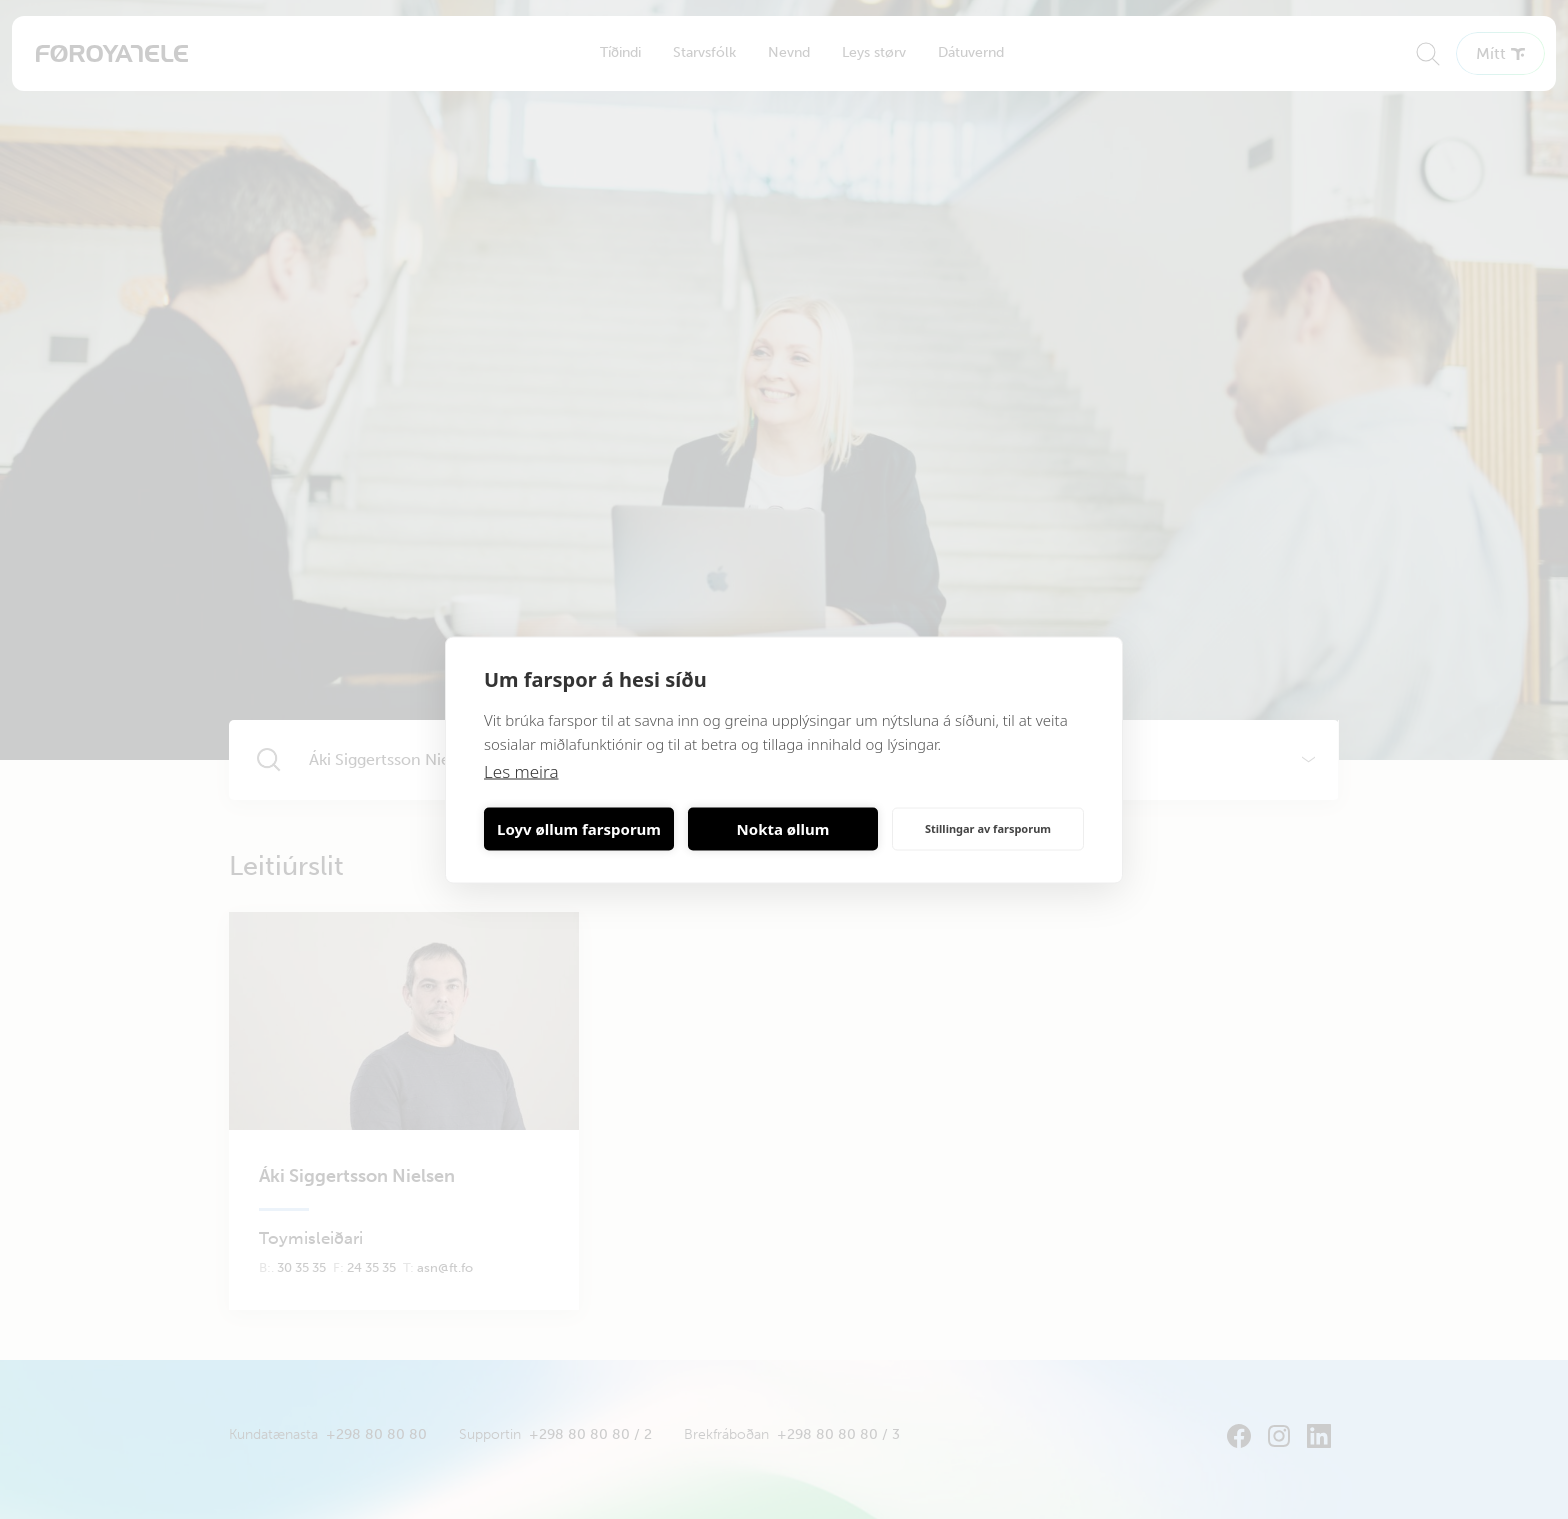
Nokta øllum (783, 829)
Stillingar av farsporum (988, 828)
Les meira (521, 770)
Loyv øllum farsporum (579, 829)
